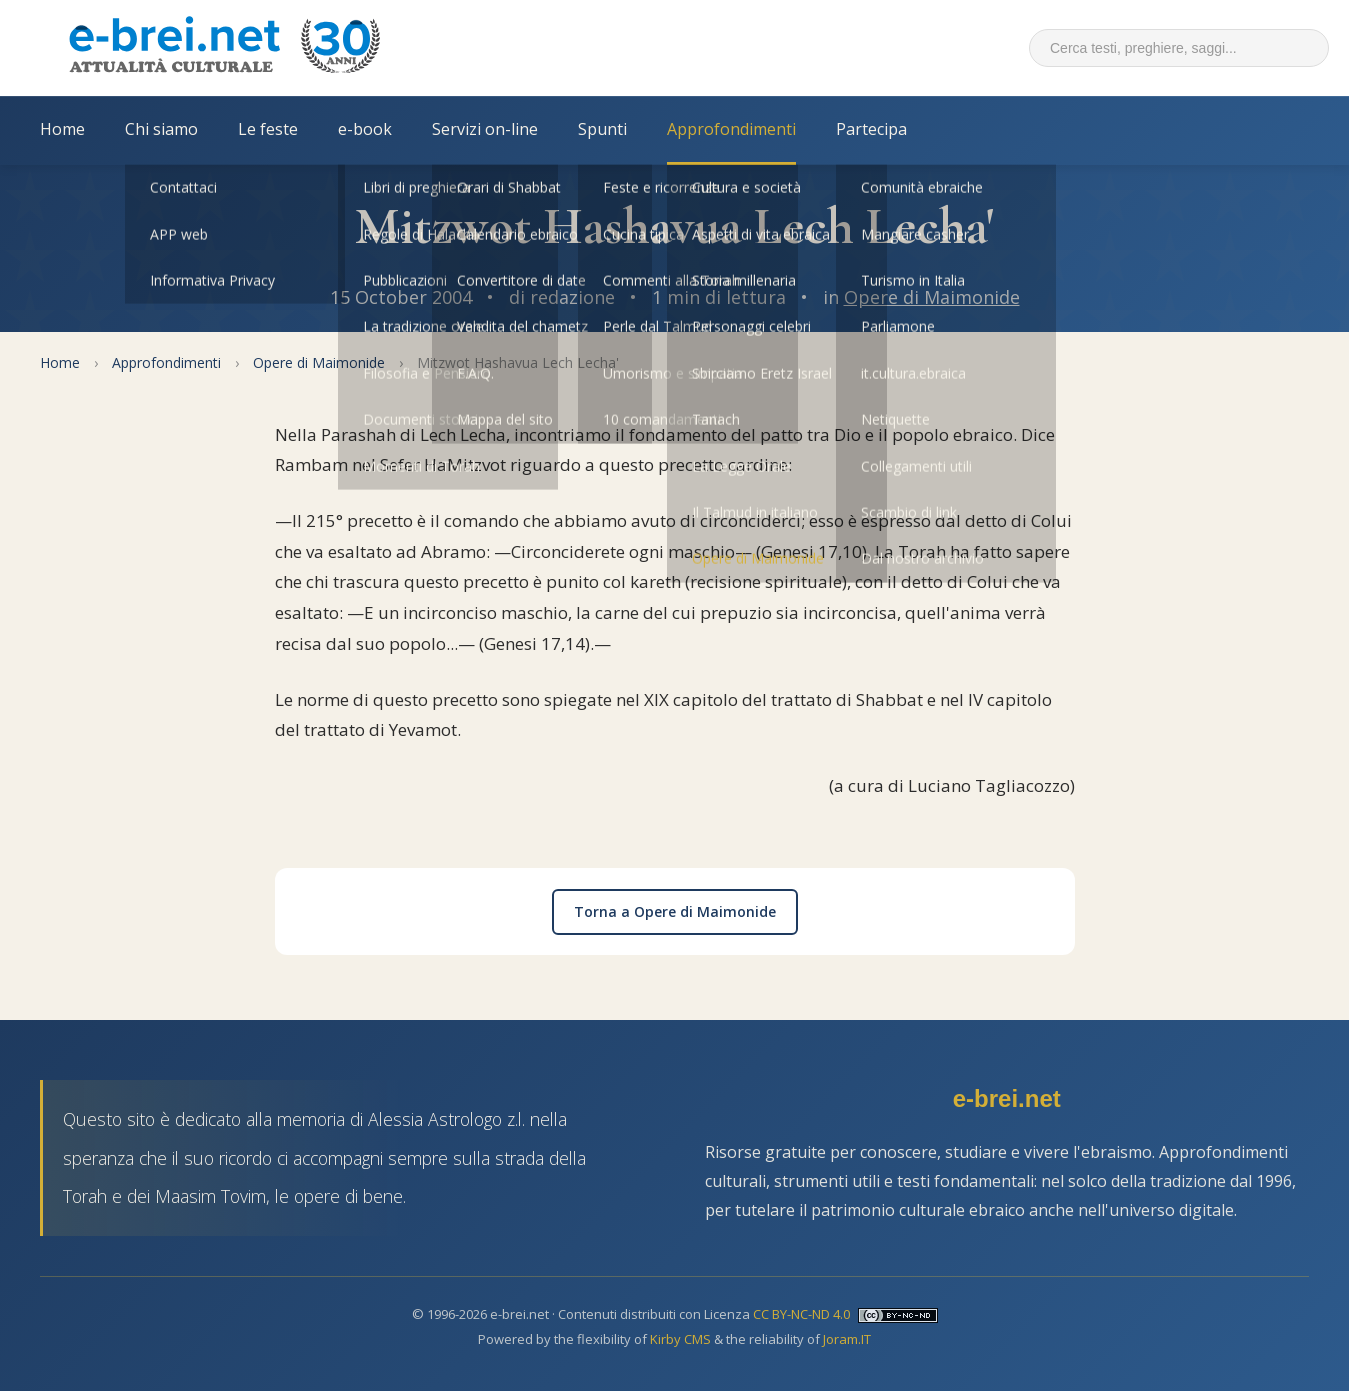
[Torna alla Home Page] (224, 48)
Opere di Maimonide (932, 297)
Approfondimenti (731, 129)
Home (62, 129)
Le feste (268, 129)
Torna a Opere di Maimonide (675, 911)
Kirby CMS (680, 1339)
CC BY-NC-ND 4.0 (801, 1314)
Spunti (602, 129)
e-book (365, 129)
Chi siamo (161, 129)
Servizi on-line (485, 129)
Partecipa (871, 129)
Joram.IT (847, 1339)
